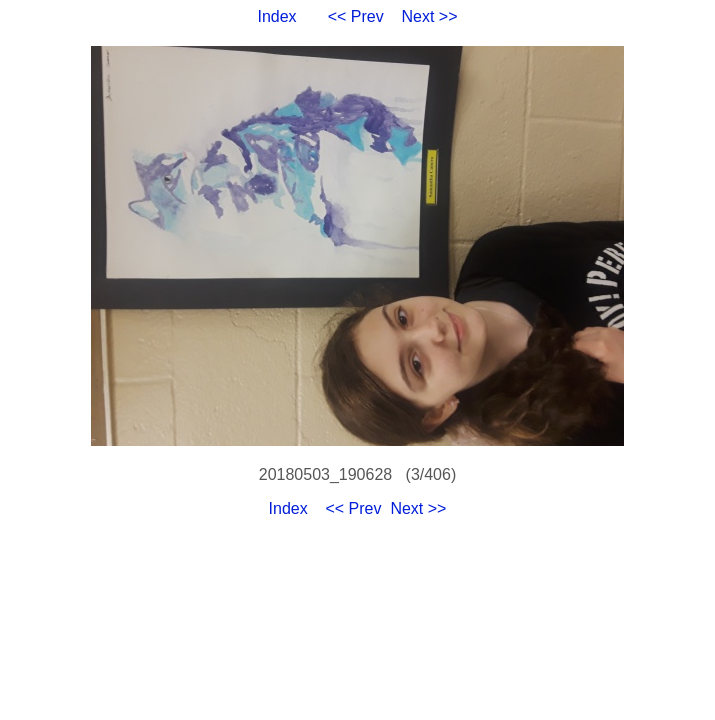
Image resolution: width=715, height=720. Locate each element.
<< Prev (356, 16)
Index (276, 16)
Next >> (430, 16)
